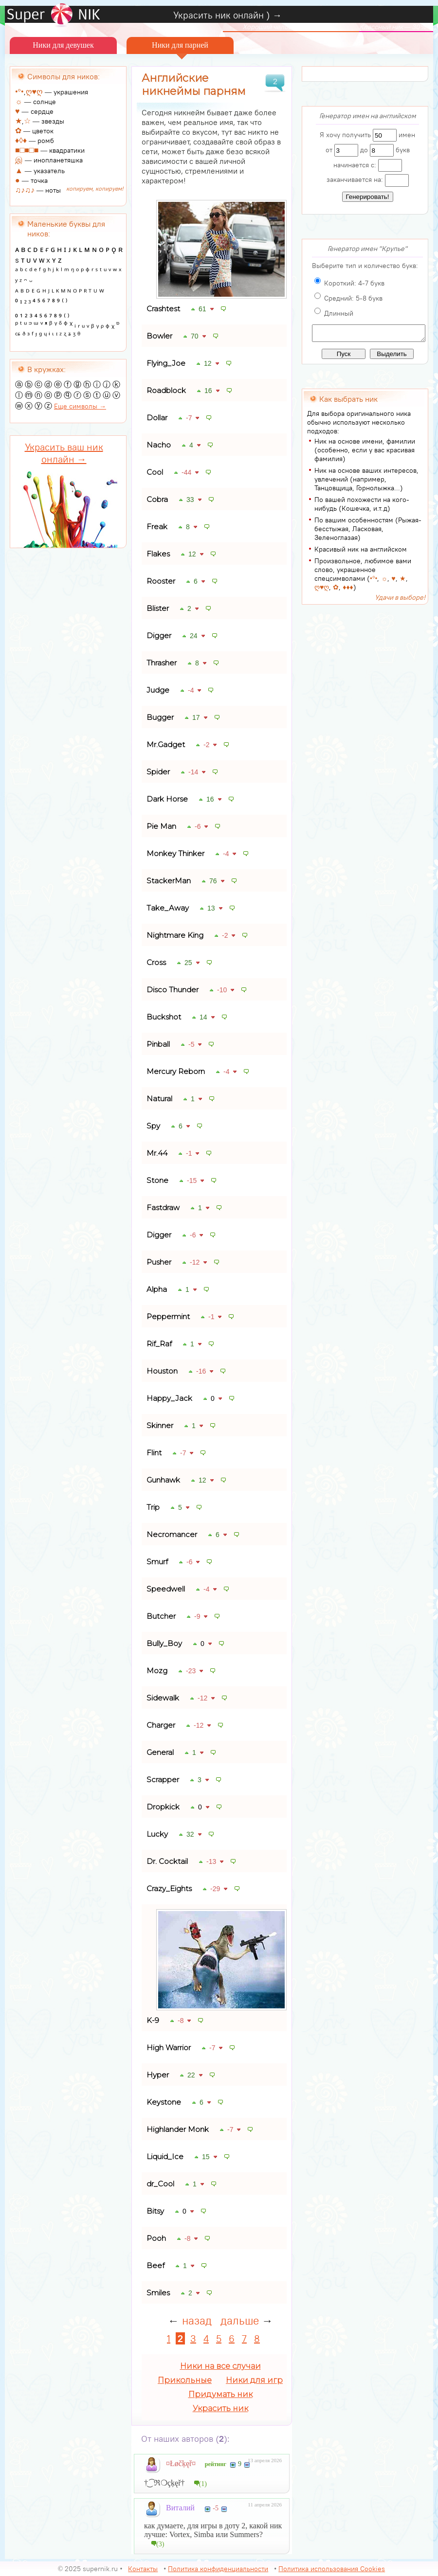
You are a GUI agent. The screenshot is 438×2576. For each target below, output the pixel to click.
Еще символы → (80, 406)
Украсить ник (220, 2408)
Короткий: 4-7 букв (354, 283)
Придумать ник (220, 2394)
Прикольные (185, 2380)
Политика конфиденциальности (218, 2568)
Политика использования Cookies (331, 2568)
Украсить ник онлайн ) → (227, 15)
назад (197, 2320)
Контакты (143, 2568)
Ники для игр (254, 2380)
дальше (239, 2320)
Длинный (338, 313)
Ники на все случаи (220, 2366)
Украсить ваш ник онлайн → (64, 453)
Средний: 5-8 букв (353, 298)
